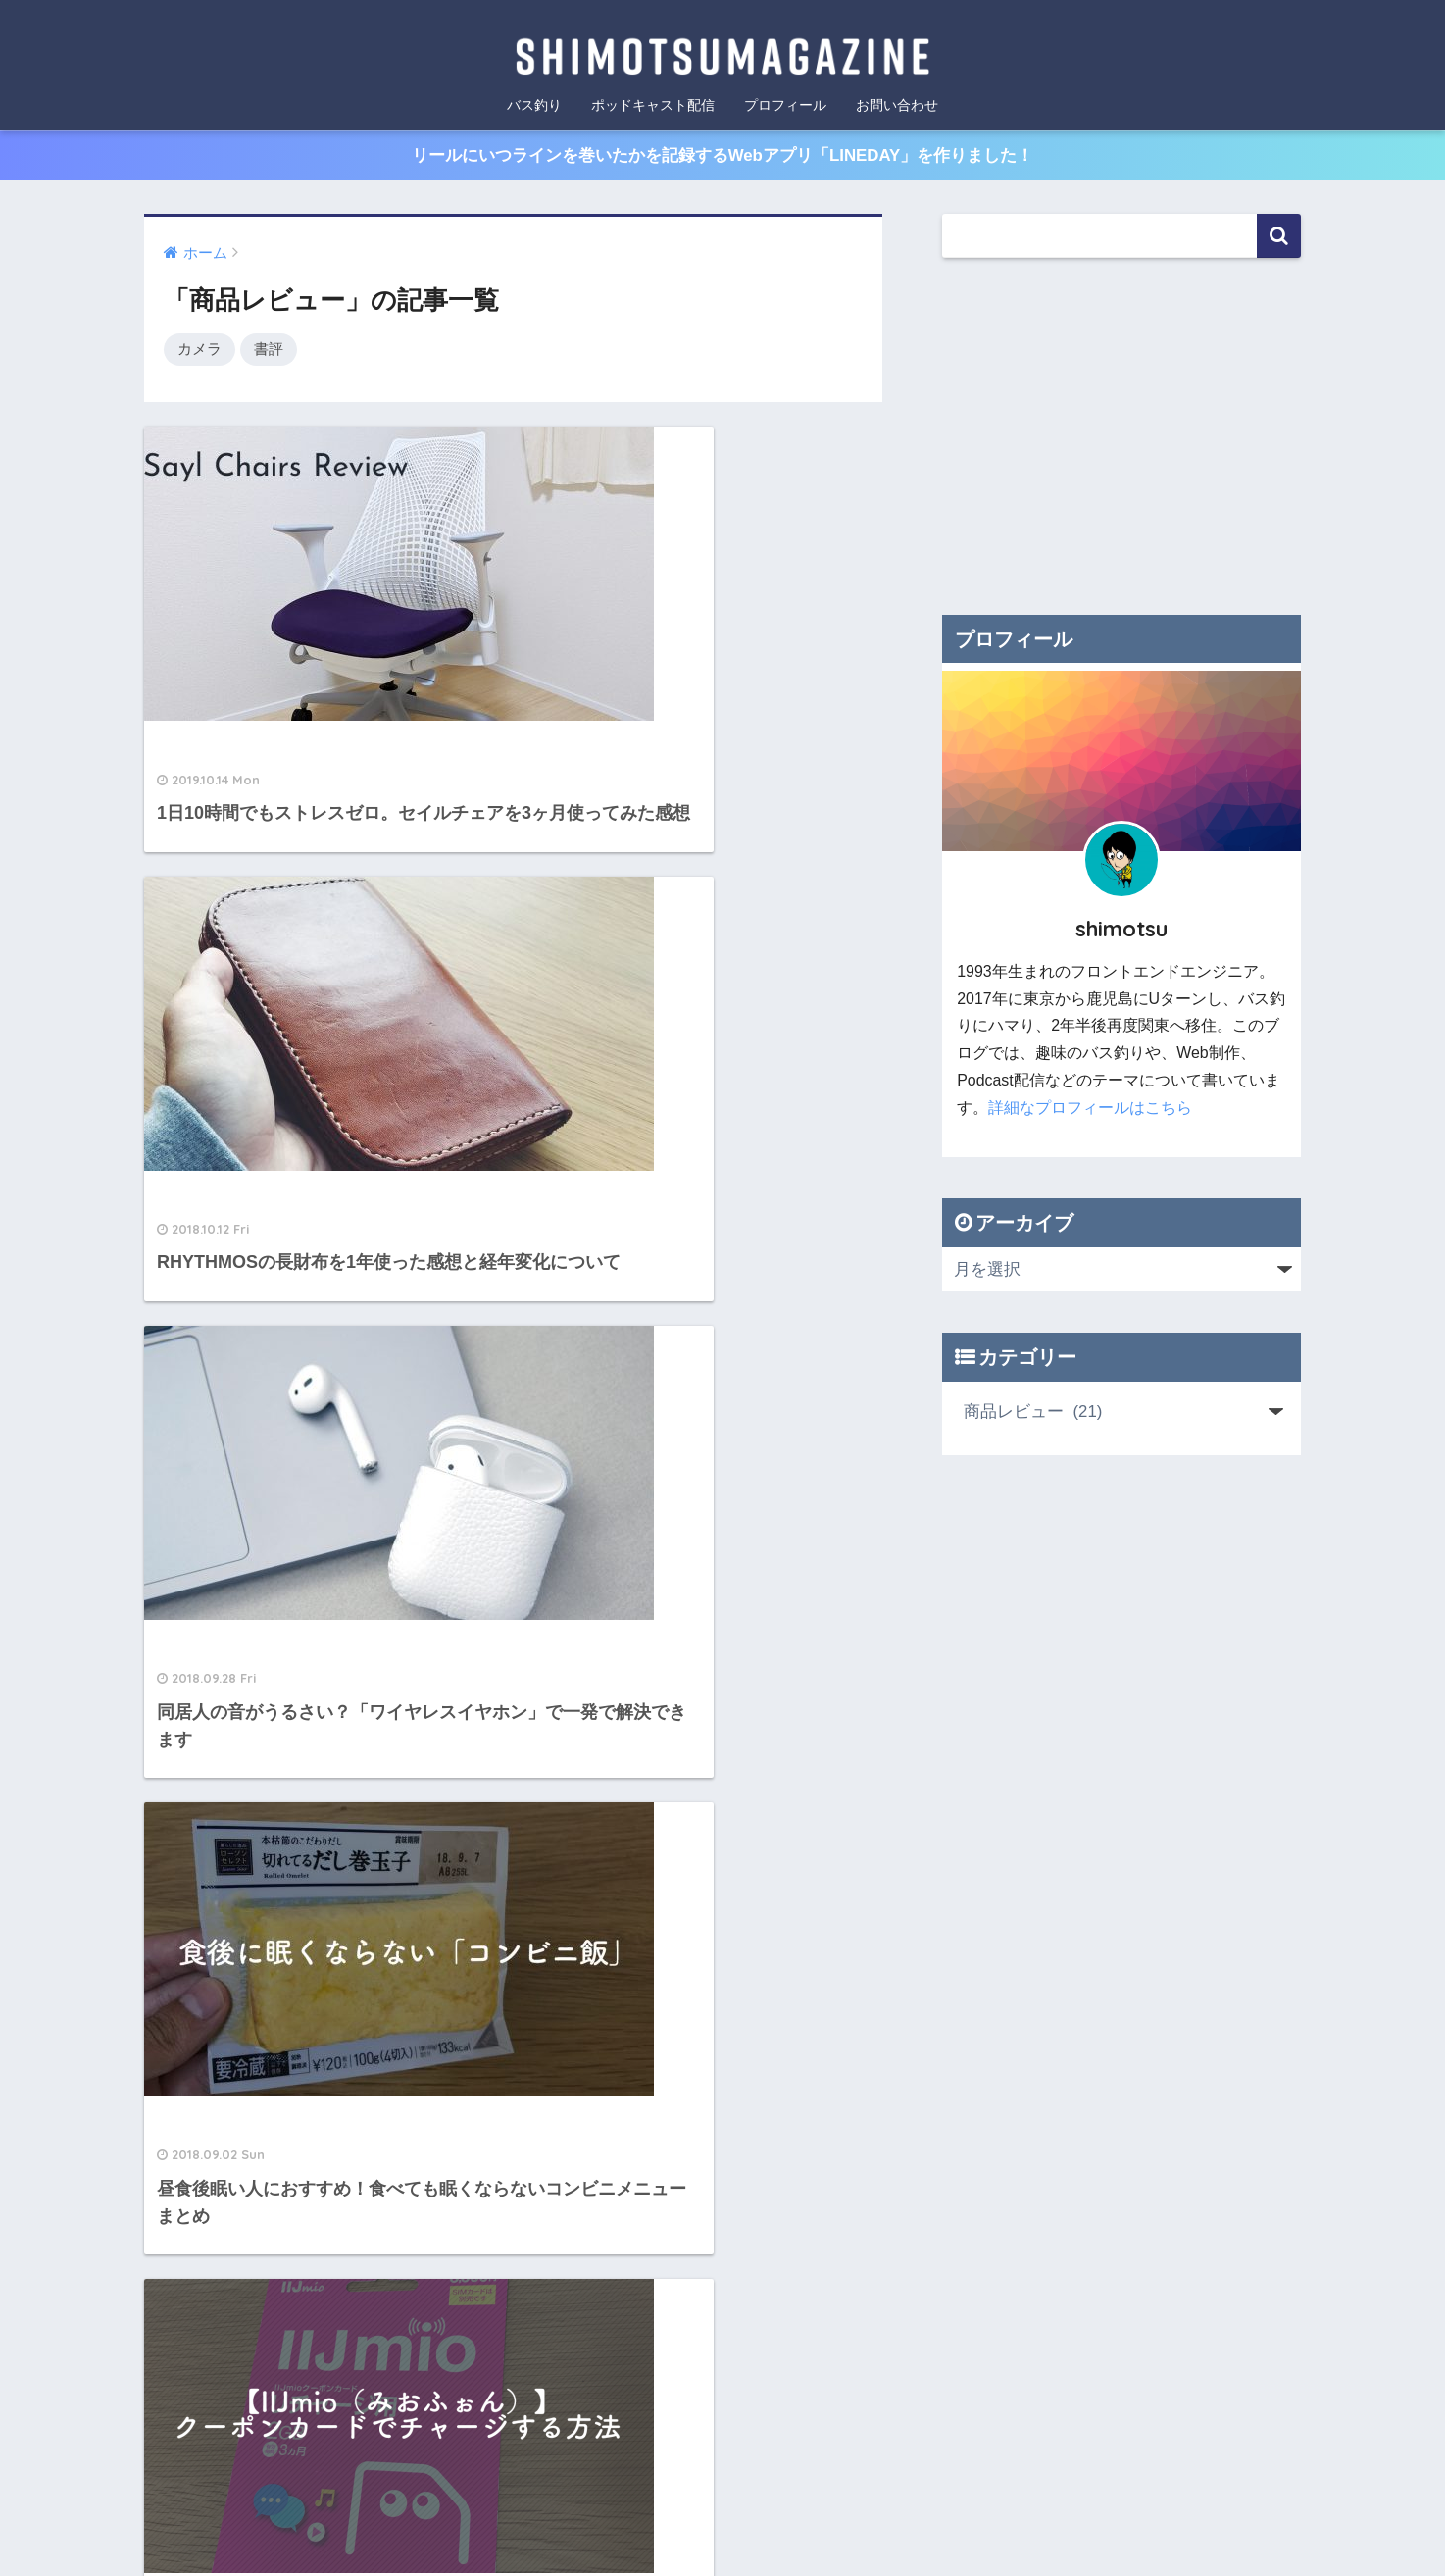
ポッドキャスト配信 (653, 105)
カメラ (199, 349)
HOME (723, 2222)
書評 (268, 349)
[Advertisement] (1121, 436)
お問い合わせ (897, 105)
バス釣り (534, 105)
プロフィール (785, 105)
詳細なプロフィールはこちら (1090, 1108)
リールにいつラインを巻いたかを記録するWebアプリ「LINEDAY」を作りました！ (722, 155)
